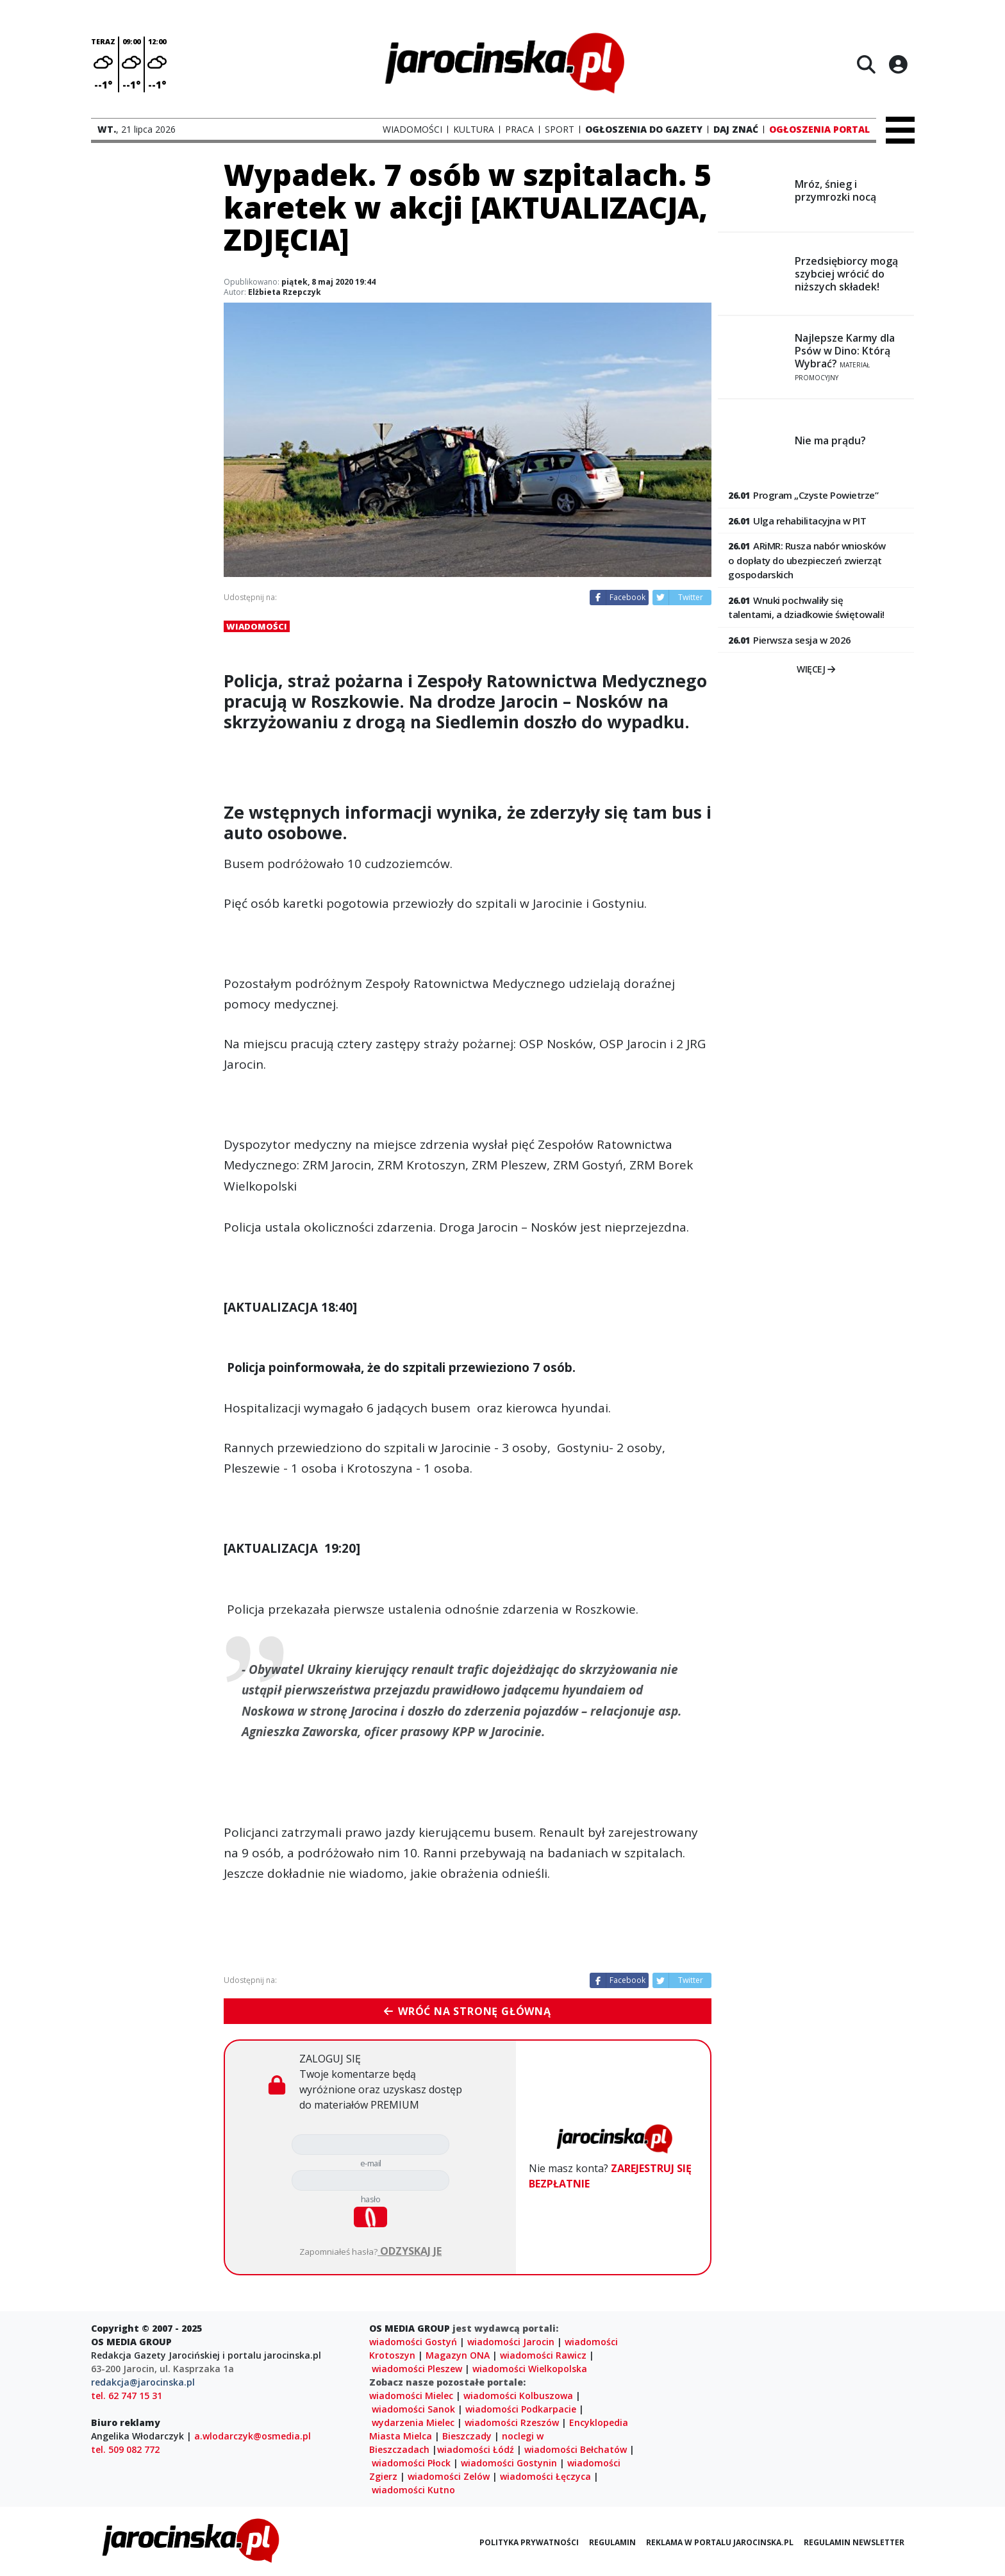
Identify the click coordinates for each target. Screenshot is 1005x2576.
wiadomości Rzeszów (512, 2422)
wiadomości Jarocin (510, 2342)
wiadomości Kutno (413, 2490)
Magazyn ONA (458, 2355)
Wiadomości (256, 626)
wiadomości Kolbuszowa (518, 2395)
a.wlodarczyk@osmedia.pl (252, 2436)
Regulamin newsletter (854, 2542)
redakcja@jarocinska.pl (143, 2382)
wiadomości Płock (411, 2463)
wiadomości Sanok (413, 2409)
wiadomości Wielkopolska (529, 2369)
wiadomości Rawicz (543, 2355)
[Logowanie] (898, 64)
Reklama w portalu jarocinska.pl (719, 2542)
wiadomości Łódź (475, 2449)
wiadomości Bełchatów (575, 2449)
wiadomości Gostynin (509, 2463)
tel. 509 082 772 (125, 2449)
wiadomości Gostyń (413, 2342)
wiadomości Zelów (449, 2476)
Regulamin (612, 2542)
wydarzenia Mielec (413, 2422)
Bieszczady (467, 2436)
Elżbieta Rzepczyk (284, 292)
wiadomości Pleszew (417, 2369)
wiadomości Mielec (411, 2395)
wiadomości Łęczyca (545, 2476)
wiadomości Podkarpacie (520, 2409)
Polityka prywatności (529, 2542)
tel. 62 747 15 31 (126, 2395)
